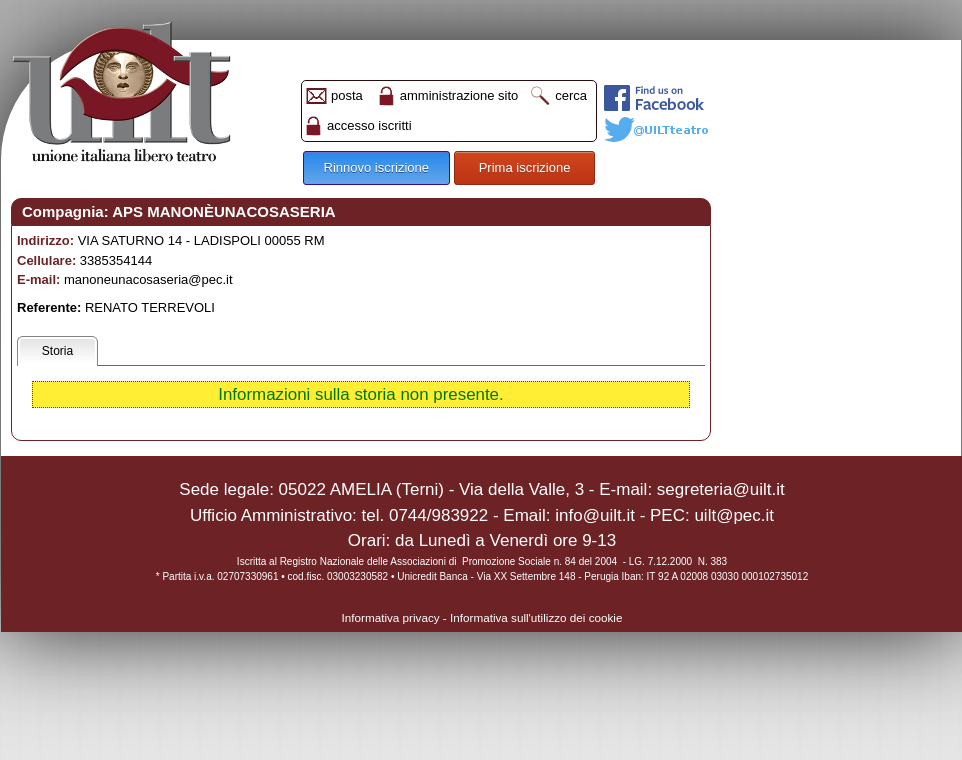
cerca (571, 95)
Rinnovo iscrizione (377, 167)
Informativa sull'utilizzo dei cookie (536, 617)
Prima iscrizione (525, 167)
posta (347, 95)
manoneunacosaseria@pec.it (148, 279)
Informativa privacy (391, 617)
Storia (57, 351)
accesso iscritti (369, 125)
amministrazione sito (459, 95)
